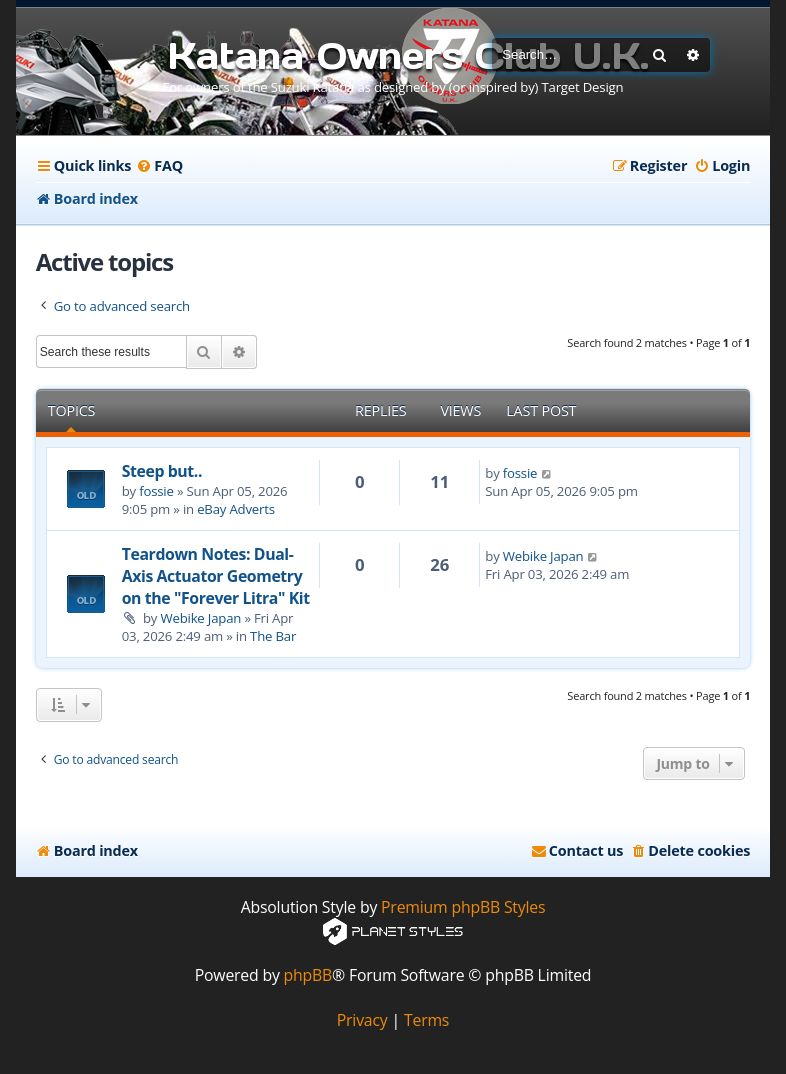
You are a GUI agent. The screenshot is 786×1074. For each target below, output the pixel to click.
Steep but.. (162, 471)
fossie (156, 491)
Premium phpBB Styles (463, 907)
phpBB (308, 975)
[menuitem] (159, 166)
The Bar (273, 636)
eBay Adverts (236, 509)
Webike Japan (200, 618)
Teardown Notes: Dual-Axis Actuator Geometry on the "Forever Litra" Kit (216, 576)
